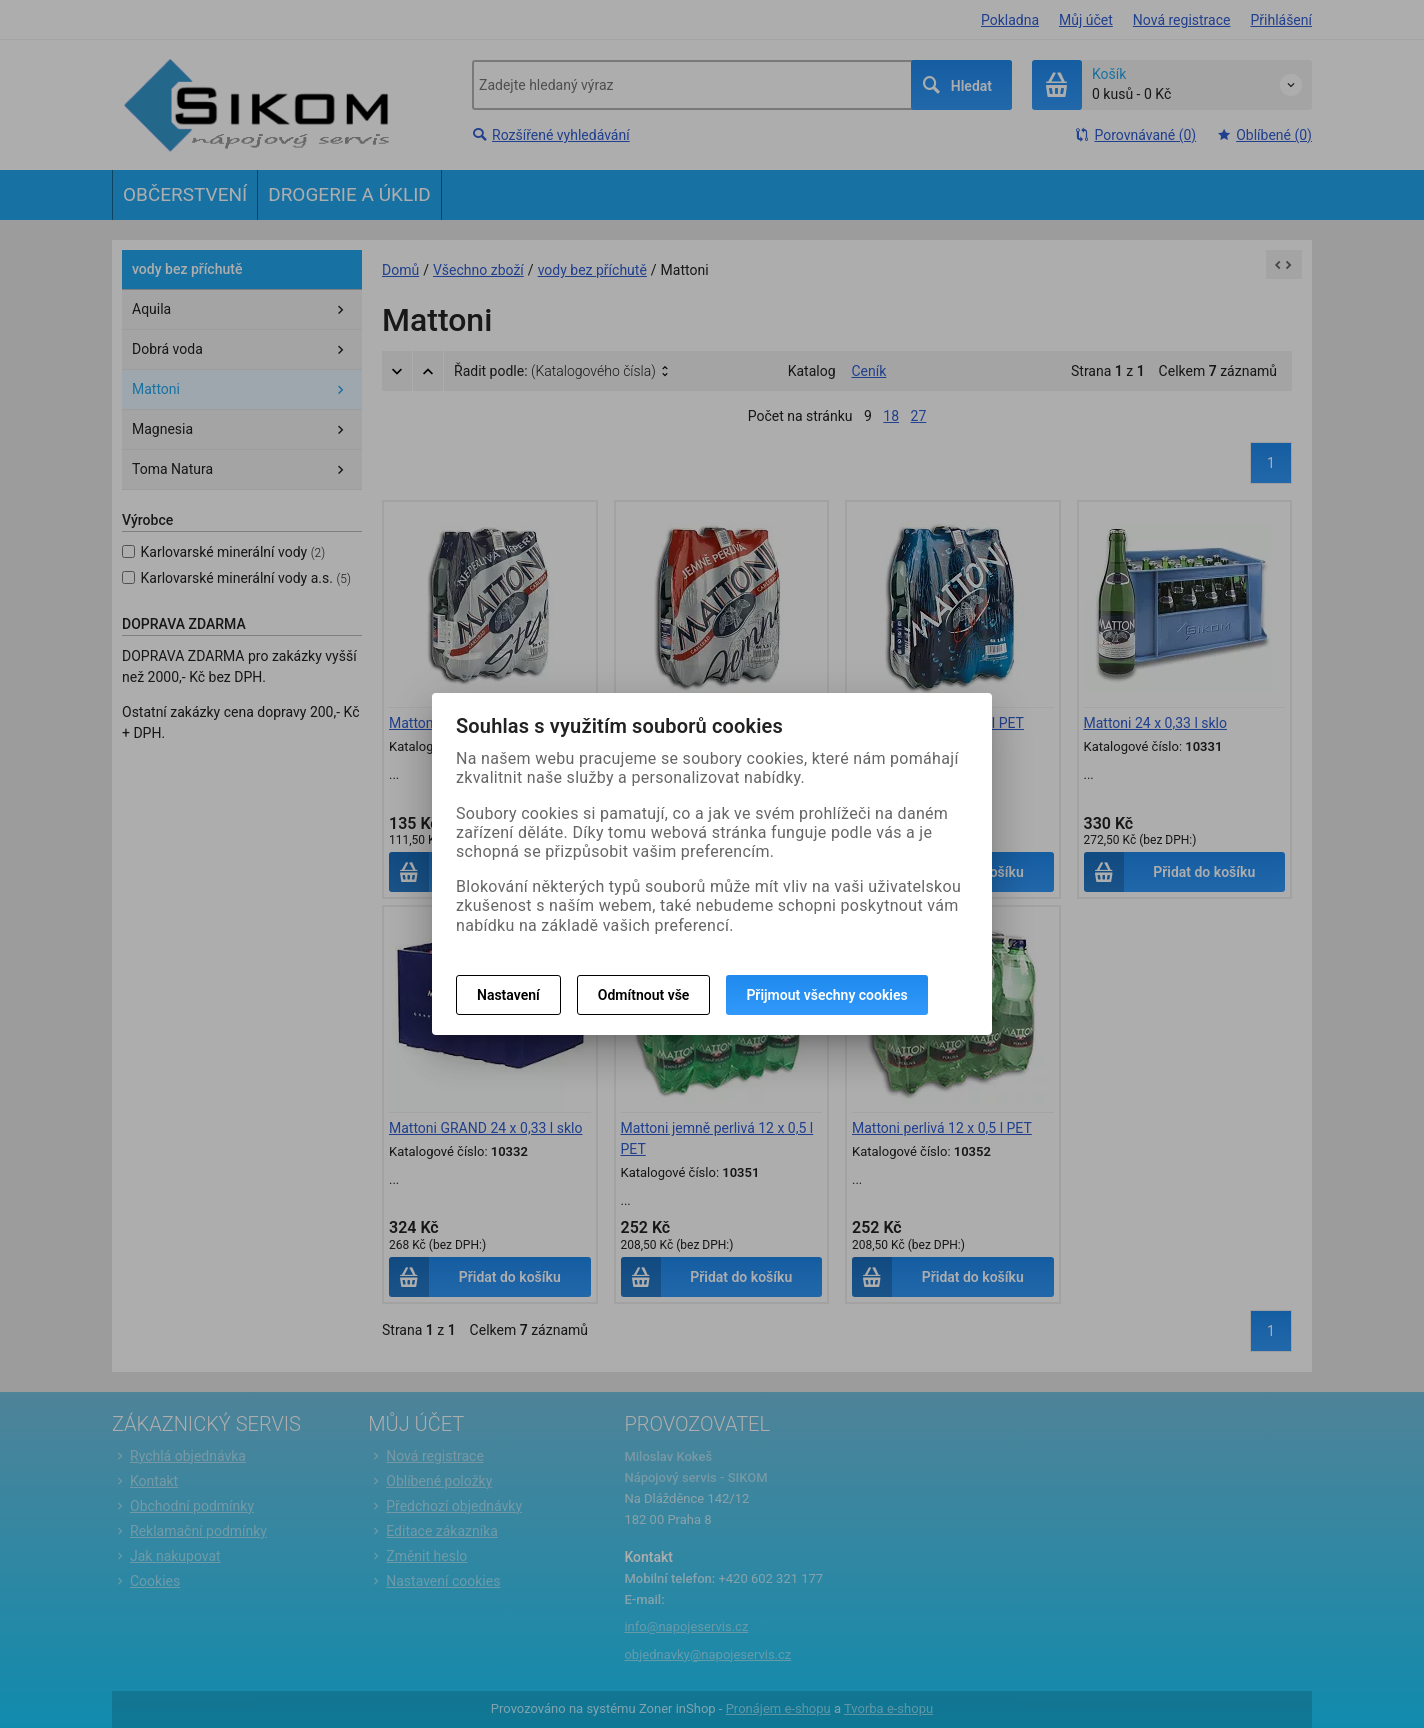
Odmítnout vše (644, 995)
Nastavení (508, 995)
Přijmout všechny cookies (826, 995)
